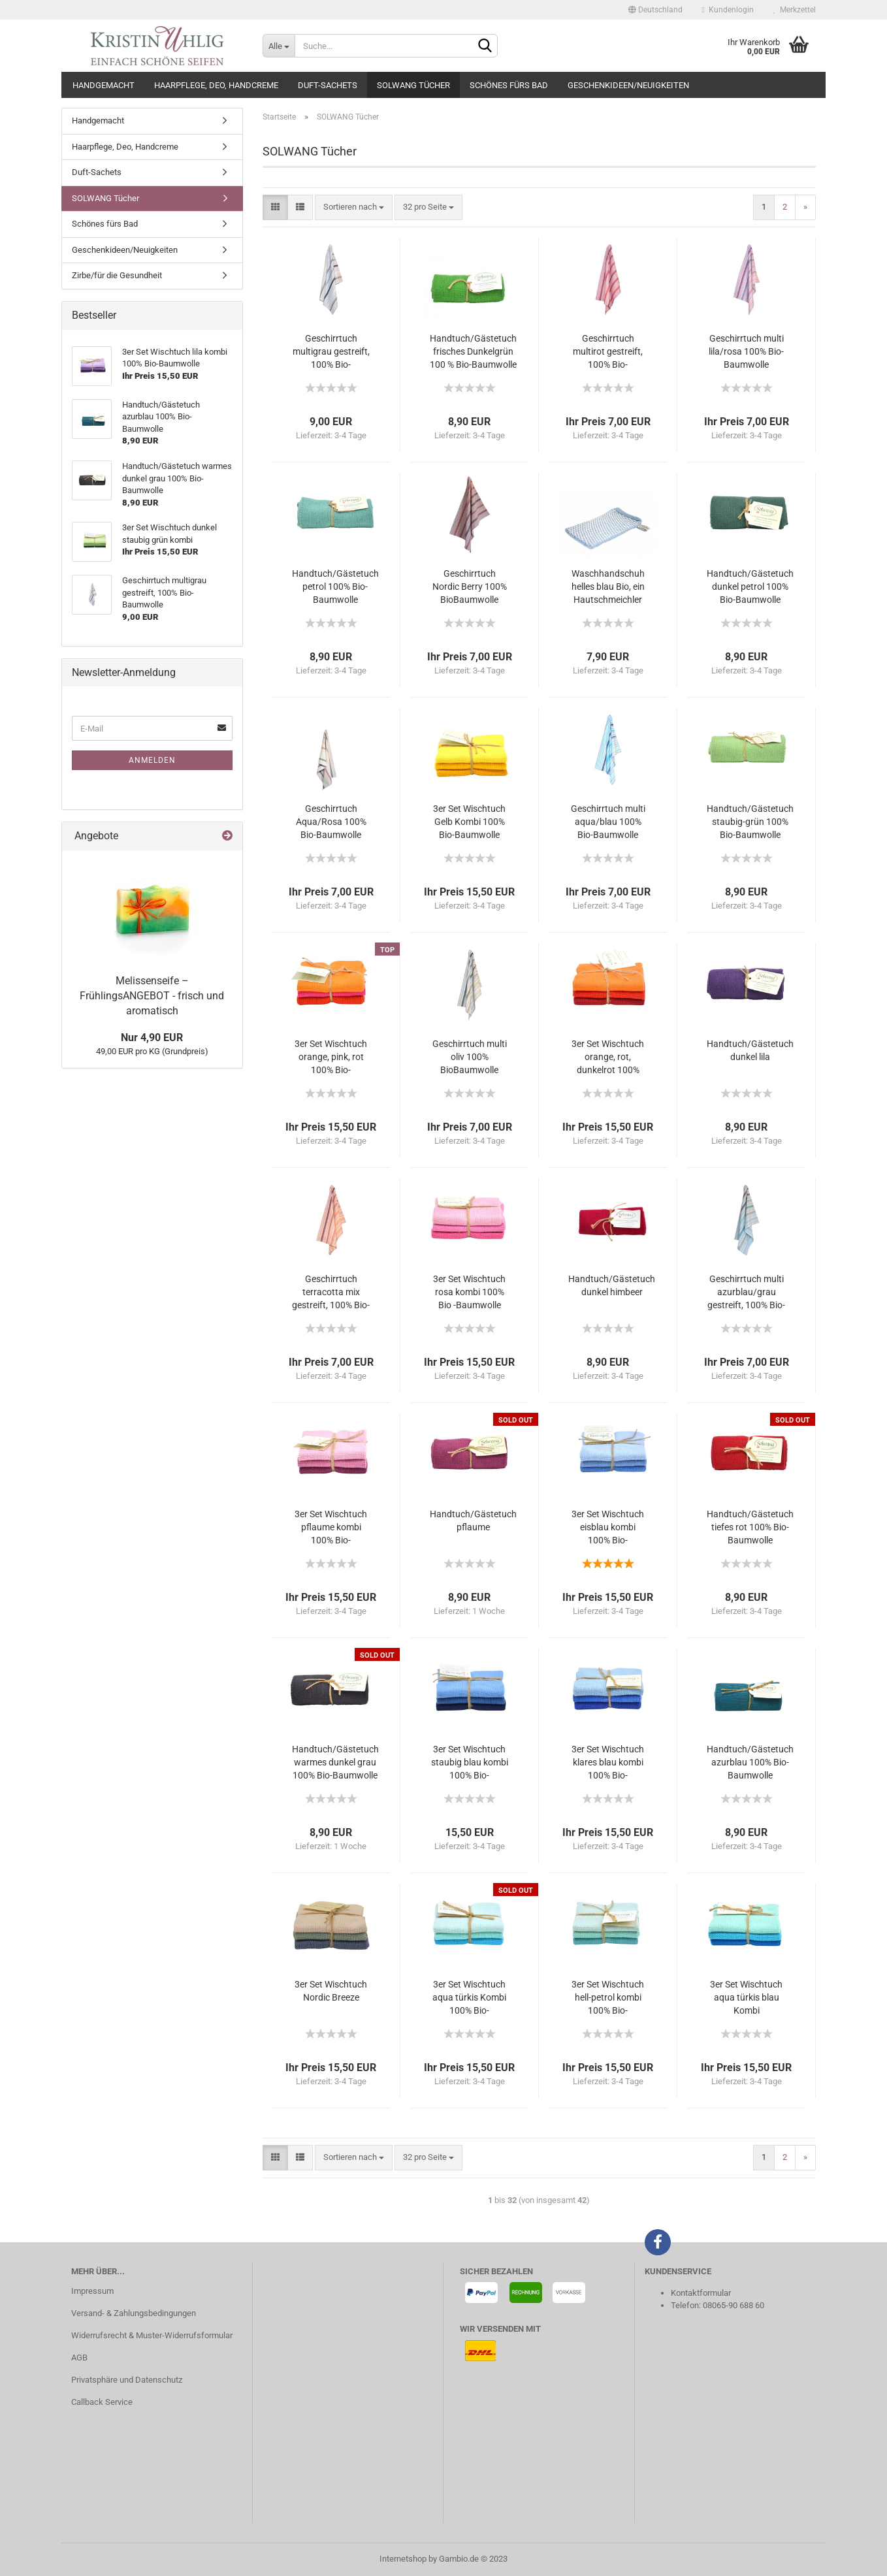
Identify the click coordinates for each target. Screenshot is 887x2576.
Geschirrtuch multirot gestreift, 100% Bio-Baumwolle (608, 352)
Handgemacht (104, 85)
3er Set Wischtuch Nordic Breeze (331, 1991)
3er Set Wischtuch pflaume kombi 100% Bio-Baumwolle (331, 1528)
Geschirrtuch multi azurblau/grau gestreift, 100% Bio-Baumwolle (746, 1293)
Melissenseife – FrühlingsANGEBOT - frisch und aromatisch (152, 995)
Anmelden (152, 760)
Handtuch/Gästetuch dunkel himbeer (611, 1285)
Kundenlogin (728, 9)
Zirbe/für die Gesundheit (117, 275)
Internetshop (403, 2559)
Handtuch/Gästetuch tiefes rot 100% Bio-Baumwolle (750, 1527)
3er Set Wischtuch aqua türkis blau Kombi (746, 1997)
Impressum (92, 2291)
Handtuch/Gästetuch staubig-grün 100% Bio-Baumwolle (750, 821)
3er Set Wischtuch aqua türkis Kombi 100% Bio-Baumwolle (469, 1998)
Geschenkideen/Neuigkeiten (628, 85)
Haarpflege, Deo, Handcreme (216, 85)
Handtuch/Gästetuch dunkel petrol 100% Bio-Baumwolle (750, 586)
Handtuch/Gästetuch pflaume (473, 1520)
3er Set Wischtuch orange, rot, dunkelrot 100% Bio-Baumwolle (608, 1057)
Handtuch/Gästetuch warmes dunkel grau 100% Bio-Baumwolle (335, 1762)
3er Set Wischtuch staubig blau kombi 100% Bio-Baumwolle (469, 1763)
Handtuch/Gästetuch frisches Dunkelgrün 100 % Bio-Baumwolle (473, 351)
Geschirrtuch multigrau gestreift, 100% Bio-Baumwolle (331, 352)
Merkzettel (794, 9)
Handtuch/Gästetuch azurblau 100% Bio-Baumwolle (750, 1762)
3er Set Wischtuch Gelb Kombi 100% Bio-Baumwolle (469, 821)
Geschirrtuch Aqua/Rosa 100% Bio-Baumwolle (331, 821)
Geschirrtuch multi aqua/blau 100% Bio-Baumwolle (608, 821)
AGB (79, 2357)
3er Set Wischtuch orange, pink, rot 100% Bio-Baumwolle (331, 1057)
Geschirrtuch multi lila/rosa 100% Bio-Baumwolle (746, 351)
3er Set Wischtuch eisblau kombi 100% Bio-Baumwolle (608, 1528)
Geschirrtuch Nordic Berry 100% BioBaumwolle (469, 586)
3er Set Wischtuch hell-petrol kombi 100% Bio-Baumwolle (608, 1998)
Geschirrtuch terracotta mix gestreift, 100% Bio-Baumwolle (331, 1293)
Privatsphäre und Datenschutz (126, 2380)
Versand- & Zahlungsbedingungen (133, 2313)
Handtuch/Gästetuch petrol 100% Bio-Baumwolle (335, 586)
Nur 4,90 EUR (152, 1037)
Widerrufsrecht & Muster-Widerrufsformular (152, 2335)
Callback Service (102, 2402)
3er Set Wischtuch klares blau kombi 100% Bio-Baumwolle (608, 1763)
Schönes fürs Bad (509, 85)
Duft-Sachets (327, 85)
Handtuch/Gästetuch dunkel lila (750, 1050)
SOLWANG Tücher (413, 85)
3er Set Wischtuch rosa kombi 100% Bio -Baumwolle (469, 1292)
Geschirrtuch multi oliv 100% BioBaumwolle (469, 1056)
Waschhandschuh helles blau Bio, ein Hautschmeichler (608, 586)
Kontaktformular (701, 2293)
